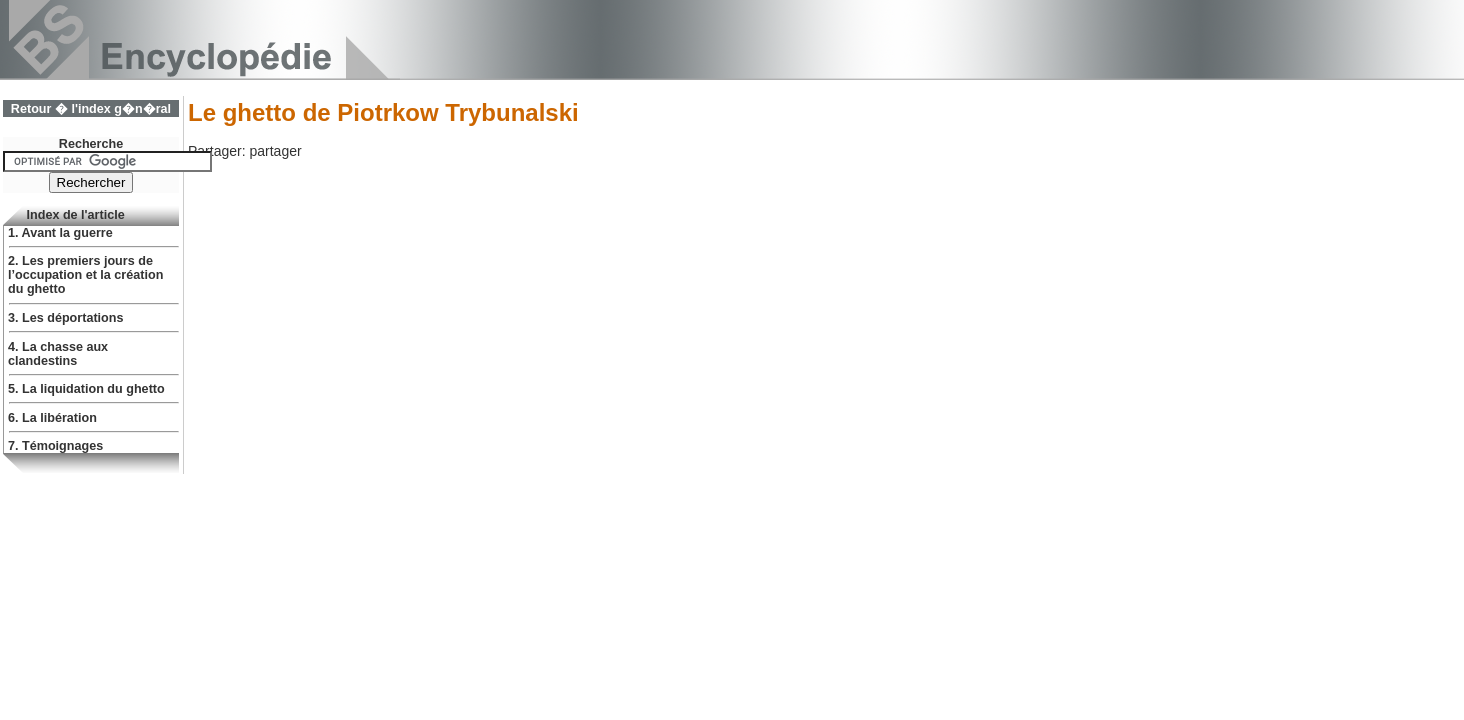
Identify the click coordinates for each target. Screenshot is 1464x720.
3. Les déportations (65, 318)
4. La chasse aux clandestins (58, 354)
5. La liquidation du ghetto (86, 389)
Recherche (91, 144)
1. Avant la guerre (60, 233)
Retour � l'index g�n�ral (91, 109)
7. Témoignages (55, 446)
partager (275, 151)
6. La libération (52, 418)
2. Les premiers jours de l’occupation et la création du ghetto (85, 275)
